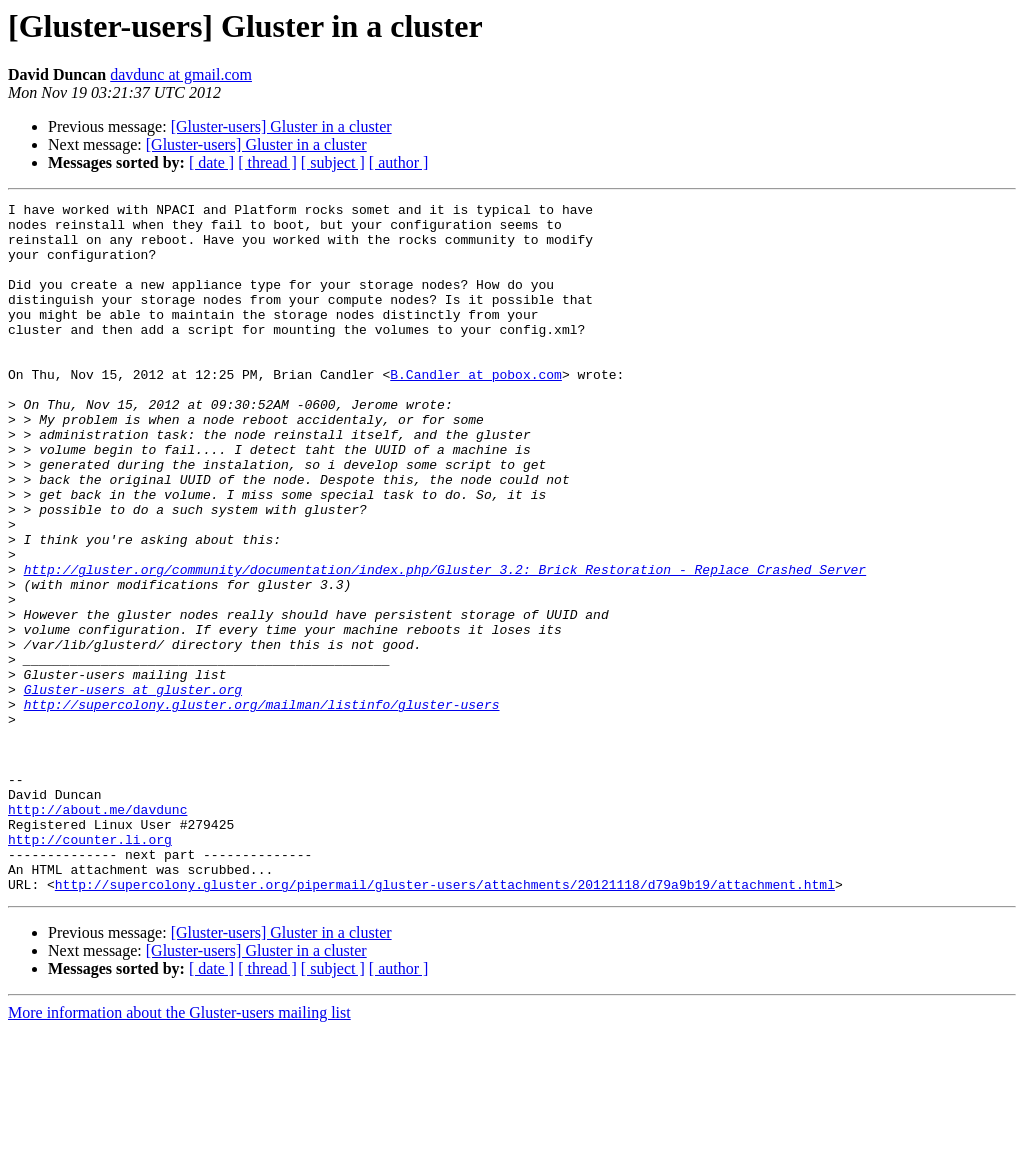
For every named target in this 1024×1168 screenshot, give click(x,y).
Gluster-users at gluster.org (133, 788)
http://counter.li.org (90, 968)
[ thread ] (267, 162)
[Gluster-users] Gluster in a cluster (281, 126)
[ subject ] (333, 162)
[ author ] (399, 162)
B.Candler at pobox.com (476, 410)
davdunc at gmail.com (181, 74)
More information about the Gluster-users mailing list (179, 1150)
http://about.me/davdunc (97, 932)
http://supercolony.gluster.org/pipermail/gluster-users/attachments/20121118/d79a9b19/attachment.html (445, 1022)
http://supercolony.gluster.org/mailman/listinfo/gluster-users (262, 806)
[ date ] (211, 162)
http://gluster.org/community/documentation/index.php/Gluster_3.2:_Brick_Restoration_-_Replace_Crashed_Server (445, 644)
